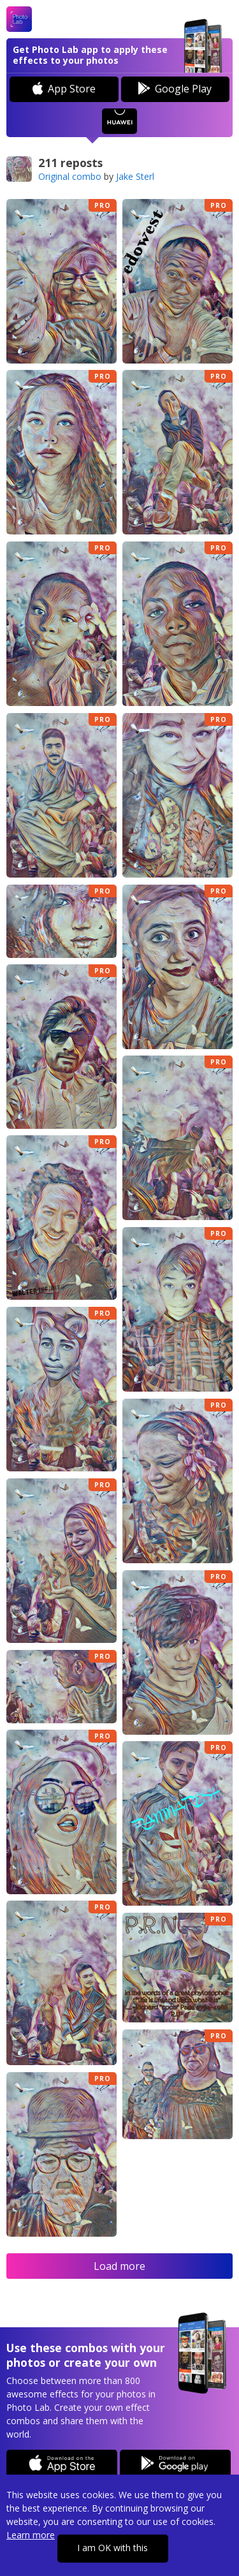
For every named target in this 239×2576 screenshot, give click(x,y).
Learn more (30, 2535)
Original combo (69, 176)
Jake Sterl (135, 176)
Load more (119, 2266)
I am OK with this (112, 2548)
